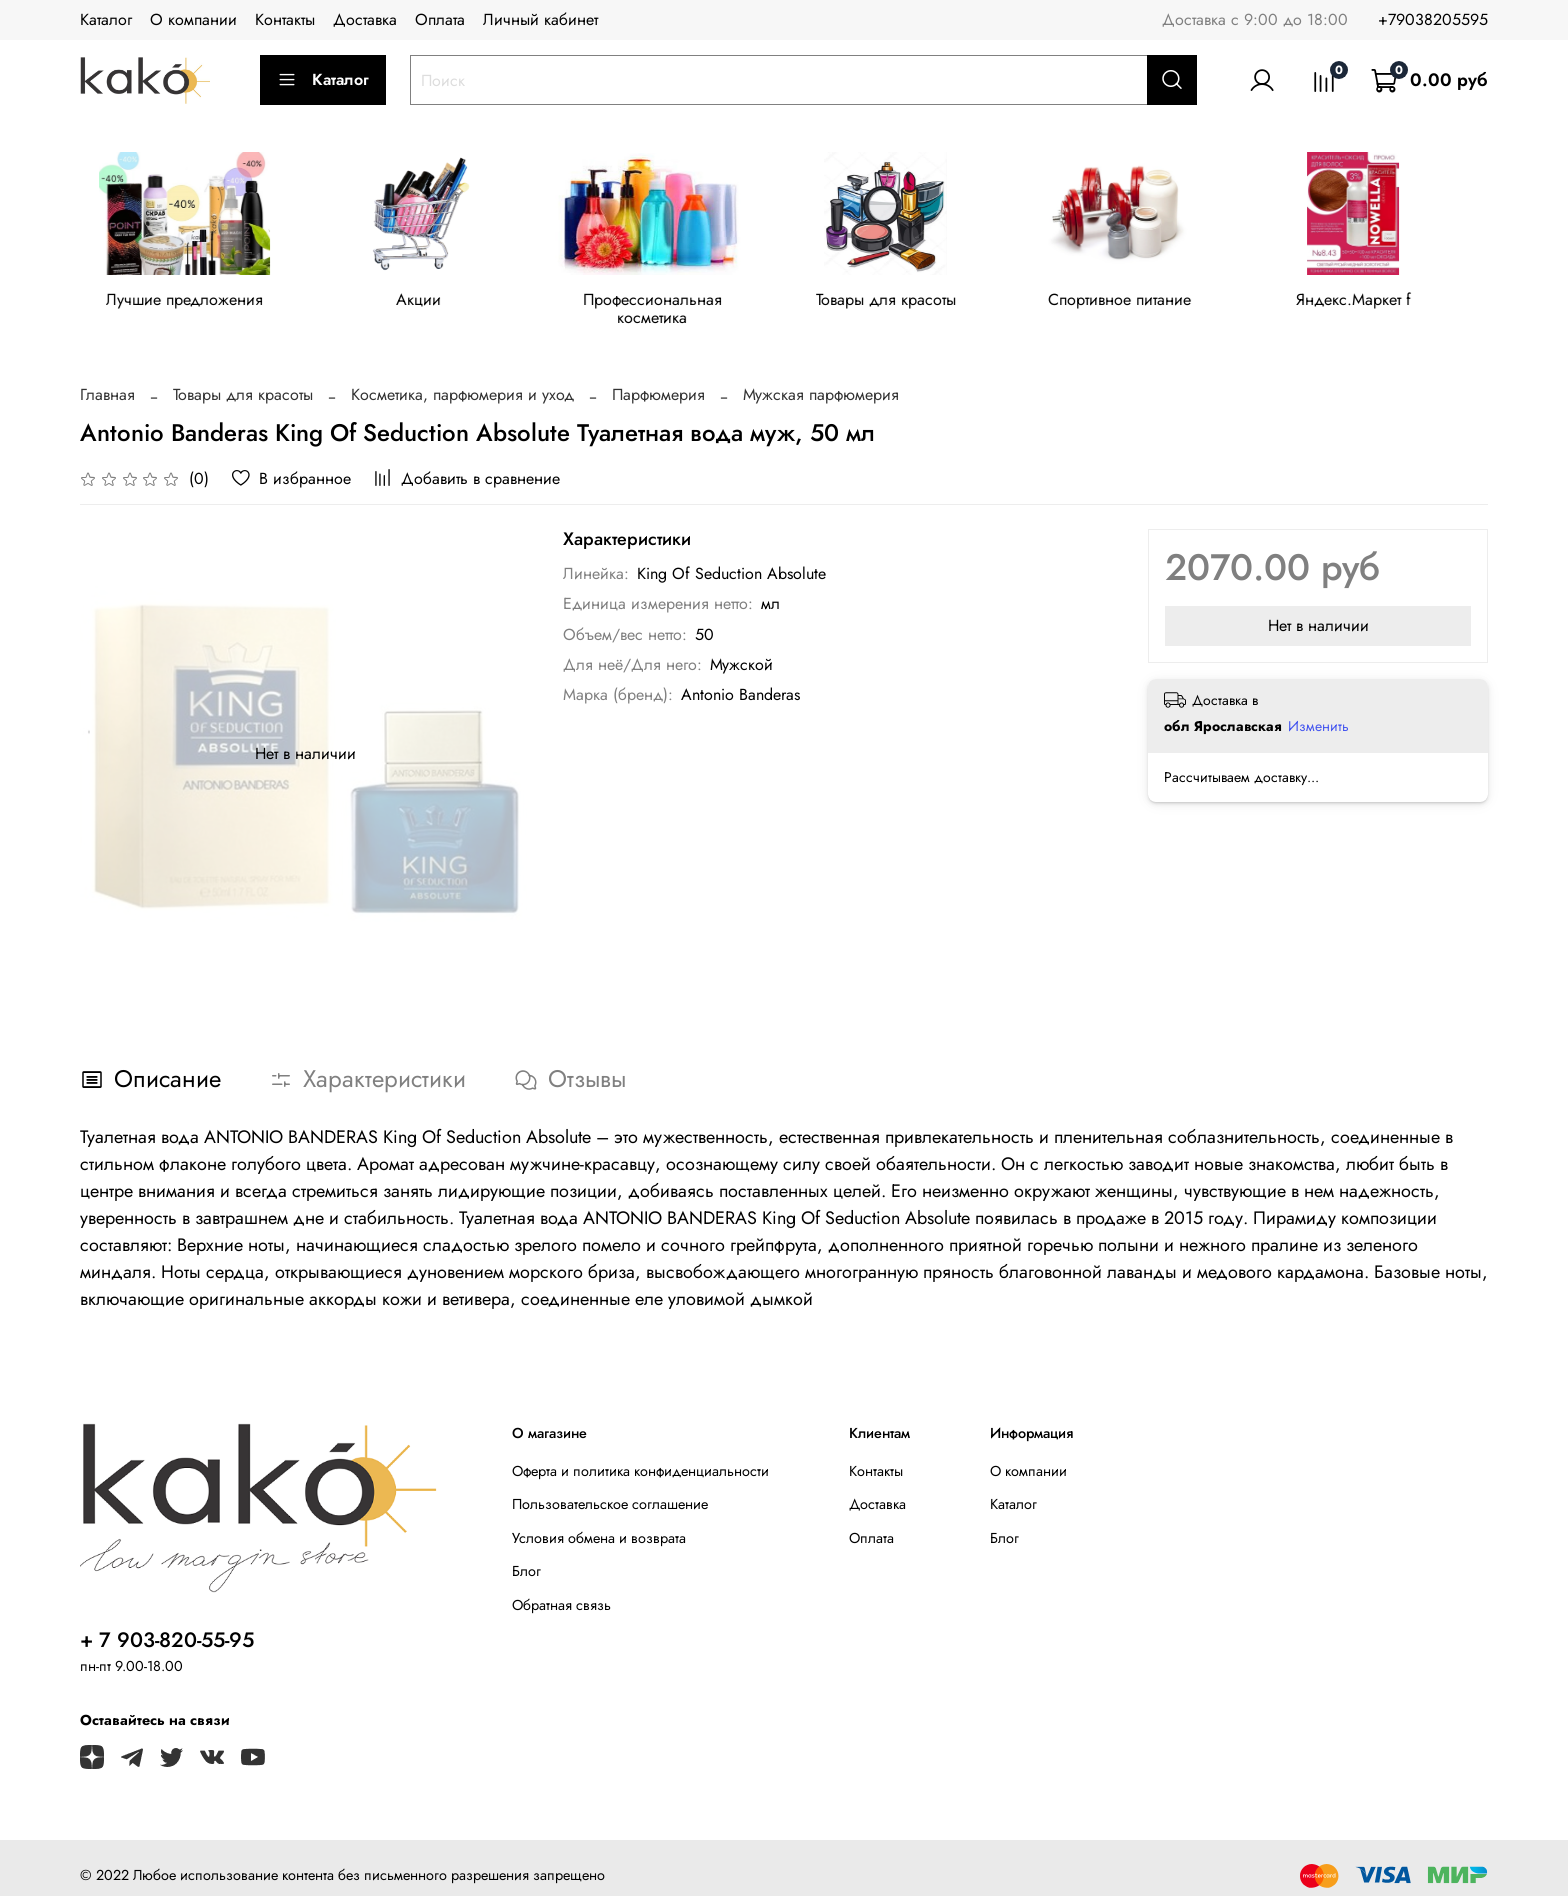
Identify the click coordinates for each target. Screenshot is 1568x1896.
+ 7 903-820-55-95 (167, 1625)
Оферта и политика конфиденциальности (640, 1456)
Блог (526, 1556)
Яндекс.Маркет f (1380, 303)
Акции (425, 303)
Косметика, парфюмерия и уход (462, 379)
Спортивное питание (1141, 303)
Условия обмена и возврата (599, 1523)
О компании (193, 19)
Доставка (365, 19)
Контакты (285, 19)
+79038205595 (1433, 19)
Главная (107, 379)
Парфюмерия (658, 379)
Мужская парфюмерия (821, 379)
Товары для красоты (903, 303)
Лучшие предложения (187, 303)
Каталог (106, 19)
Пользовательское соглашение (610, 1489)
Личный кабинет (540, 19)
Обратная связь (561, 1590)
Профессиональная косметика (665, 303)
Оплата (440, 19)
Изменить (1318, 711)
